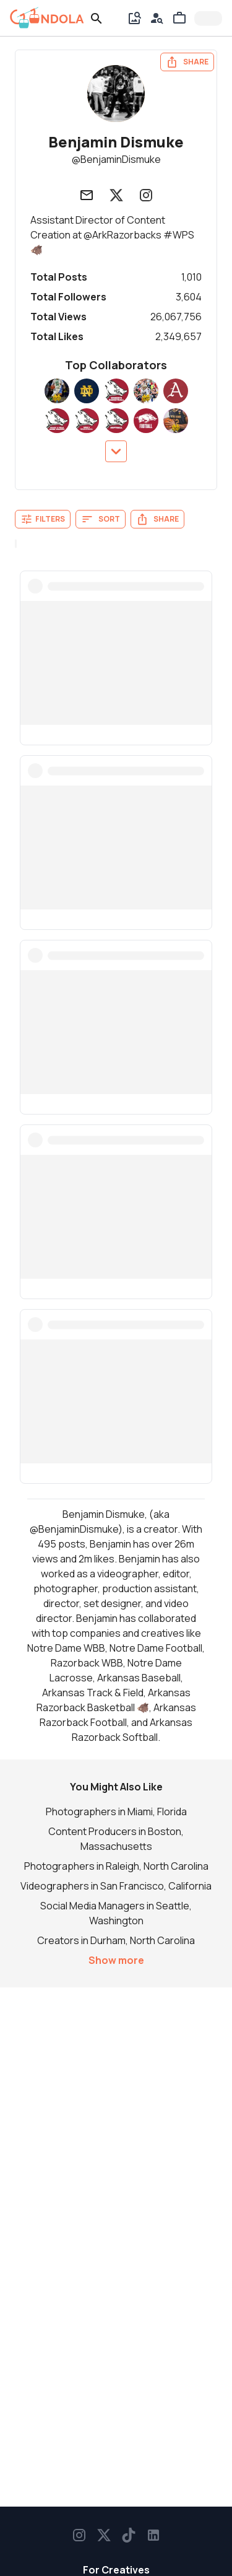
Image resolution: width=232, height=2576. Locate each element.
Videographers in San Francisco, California (116, 1886)
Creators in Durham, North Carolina (116, 1940)
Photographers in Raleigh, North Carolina (116, 1866)
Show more (116, 1960)
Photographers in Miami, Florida (116, 1811)
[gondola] (47, 18)
